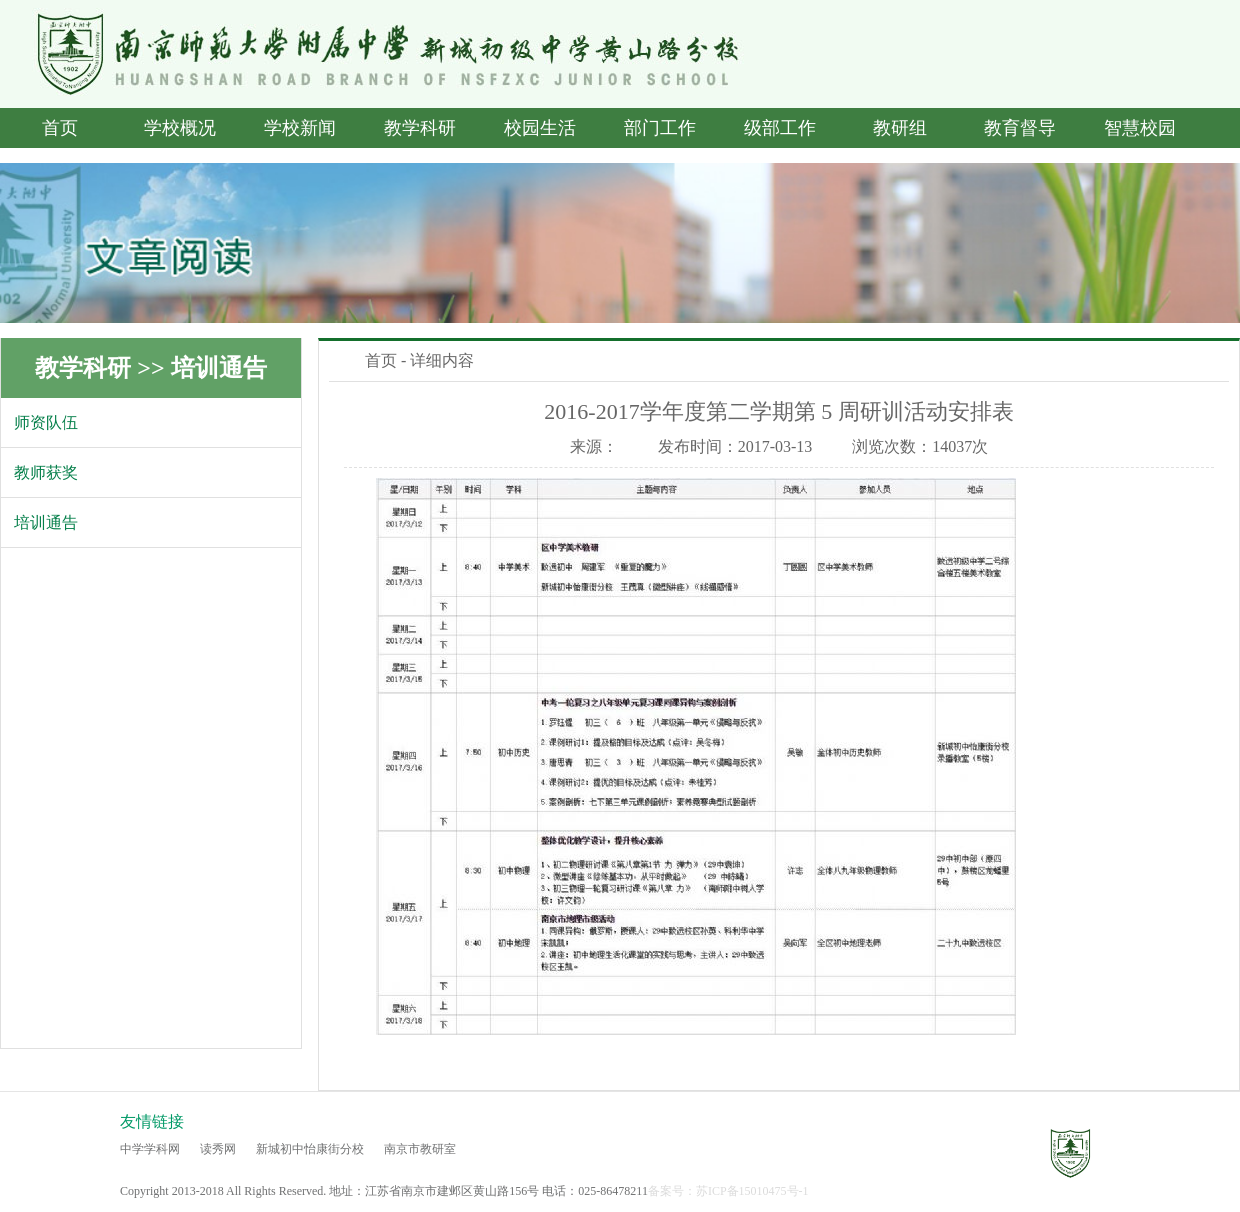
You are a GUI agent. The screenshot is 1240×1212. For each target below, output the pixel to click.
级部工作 (780, 128)
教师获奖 (46, 472)
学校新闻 (300, 128)
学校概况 (180, 128)
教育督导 (1020, 128)
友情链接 (152, 1121)
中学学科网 (150, 1149)
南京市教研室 (420, 1149)
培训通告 (219, 368)
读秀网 (218, 1149)
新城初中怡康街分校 (310, 1149)
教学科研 (420, 128)
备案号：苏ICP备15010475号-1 (728, 1191)
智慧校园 (1140, 128)
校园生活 (540, 128)
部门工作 (660, 128)
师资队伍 (46, 422)
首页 (60, 128)
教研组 (900, 128)
